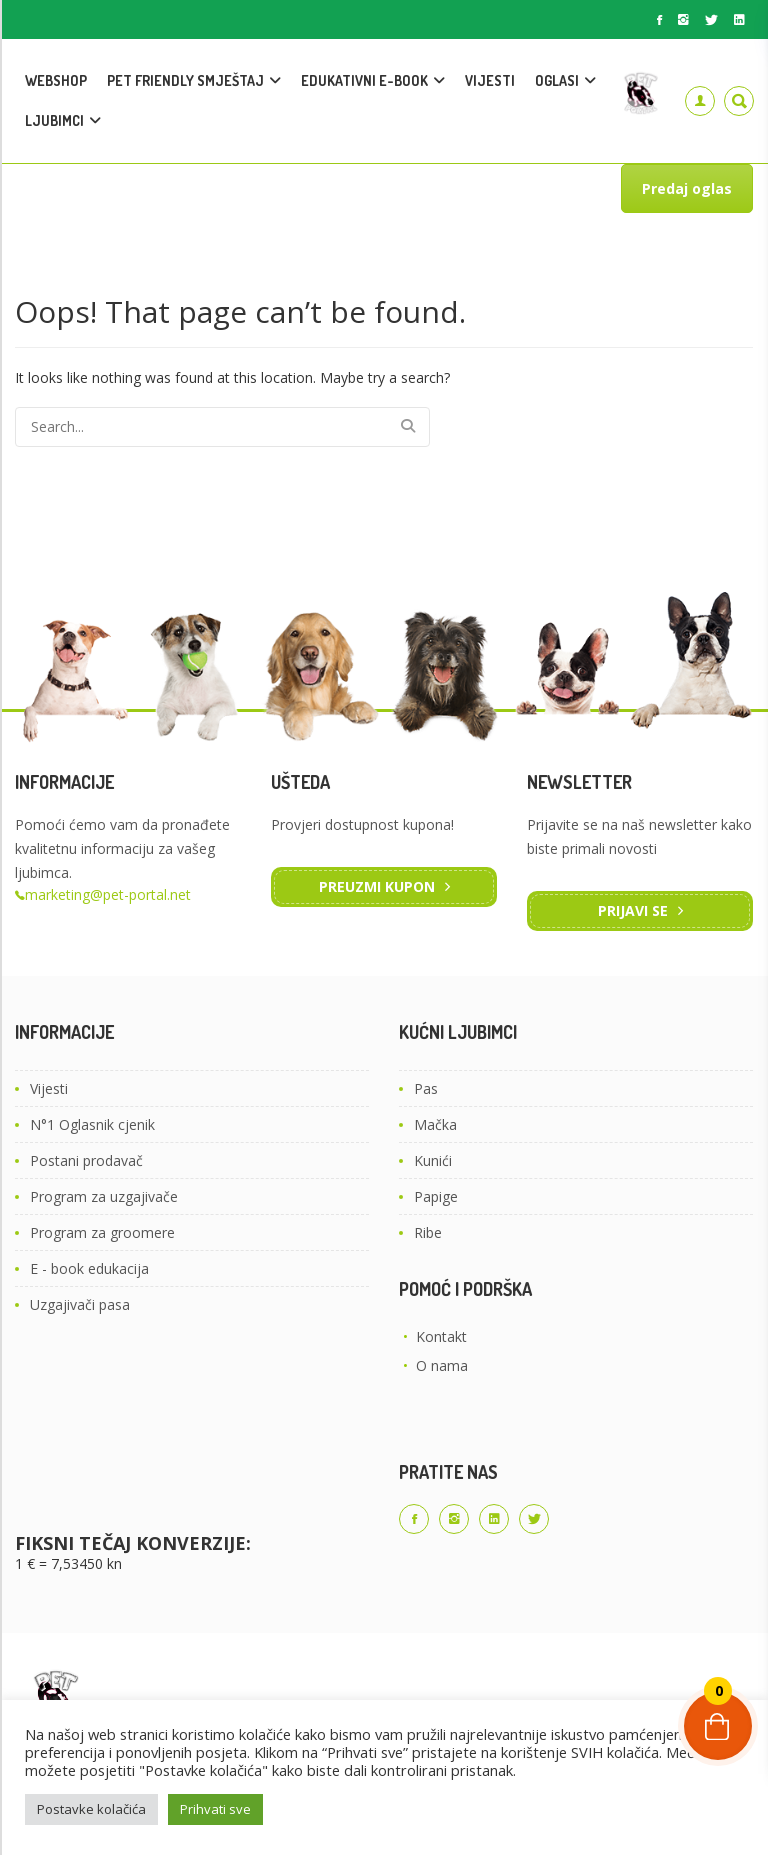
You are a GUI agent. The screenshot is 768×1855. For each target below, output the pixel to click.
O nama (442, 1365)
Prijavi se (633, 910)
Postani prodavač (86, 1160)
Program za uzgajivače (104, 1196)
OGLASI (557, 80)
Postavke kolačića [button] (91, 1809)
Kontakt (441, 1336)
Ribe (428, 1232)
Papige (436, 1196)
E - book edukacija (89, 1268)
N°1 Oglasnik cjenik (92, 1124)
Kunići (433, 1160)
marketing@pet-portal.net (108, 894)
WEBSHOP (56, 80)
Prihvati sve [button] (215, 1809)
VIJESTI (490, 80)
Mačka (435, 1124)
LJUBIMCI (54, 120)
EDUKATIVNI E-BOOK (364, 80)
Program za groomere (102, 1232)
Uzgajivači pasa (80, 1304)
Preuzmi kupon (377, 886)
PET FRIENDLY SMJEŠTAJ (185, 80)
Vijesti (49, 1088)
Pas (426, 1088)
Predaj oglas (687, 188)
